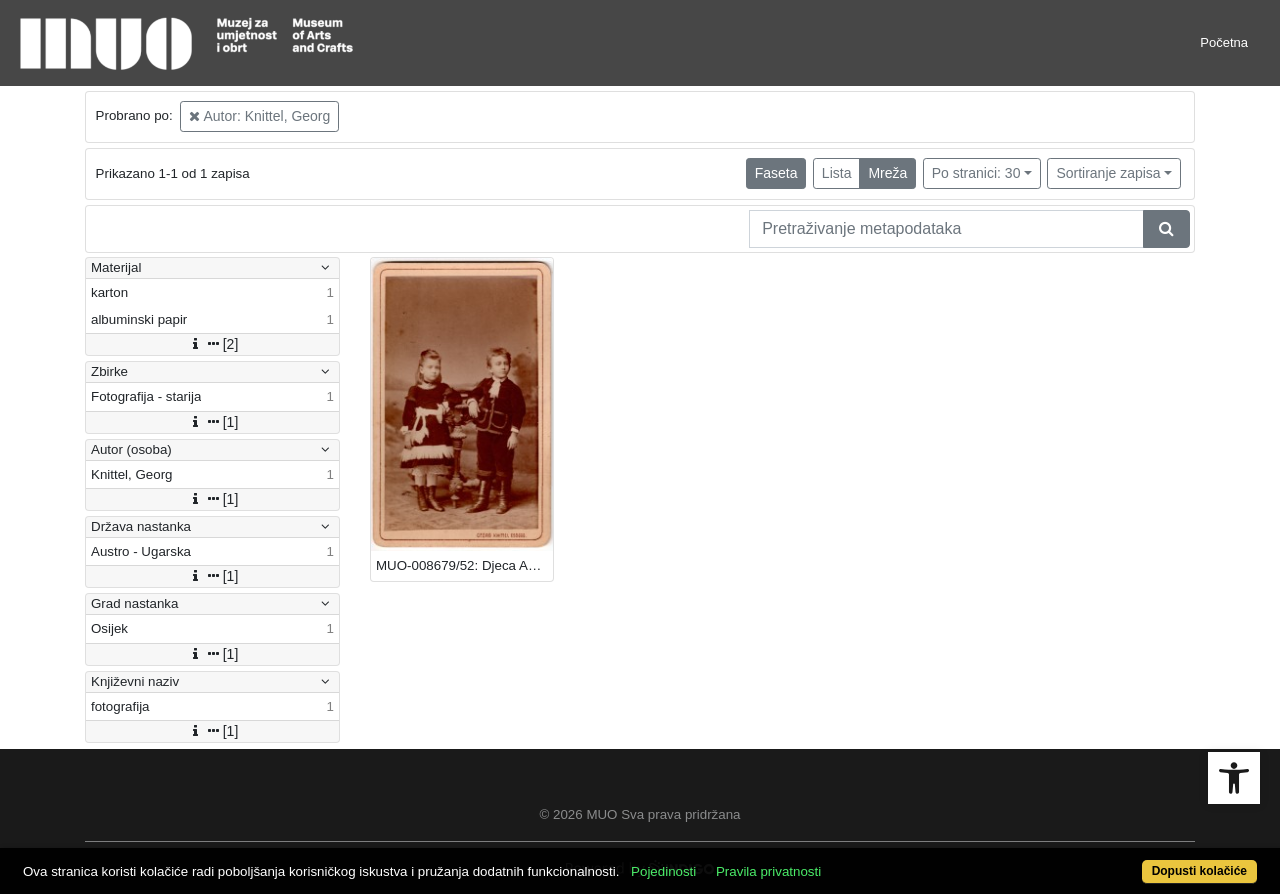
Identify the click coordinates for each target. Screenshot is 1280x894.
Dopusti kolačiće (1199, 871)
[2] (213, 344)
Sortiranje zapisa (1108, 173)
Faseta (776, 173)
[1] (213, 422)
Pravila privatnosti (768, 871)
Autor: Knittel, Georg (259, 116)
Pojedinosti (663, 871)
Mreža (887, 173)
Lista (837, 173)
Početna (1224, 42)
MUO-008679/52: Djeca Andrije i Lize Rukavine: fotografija (464, 565)
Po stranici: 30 (976, 173)
